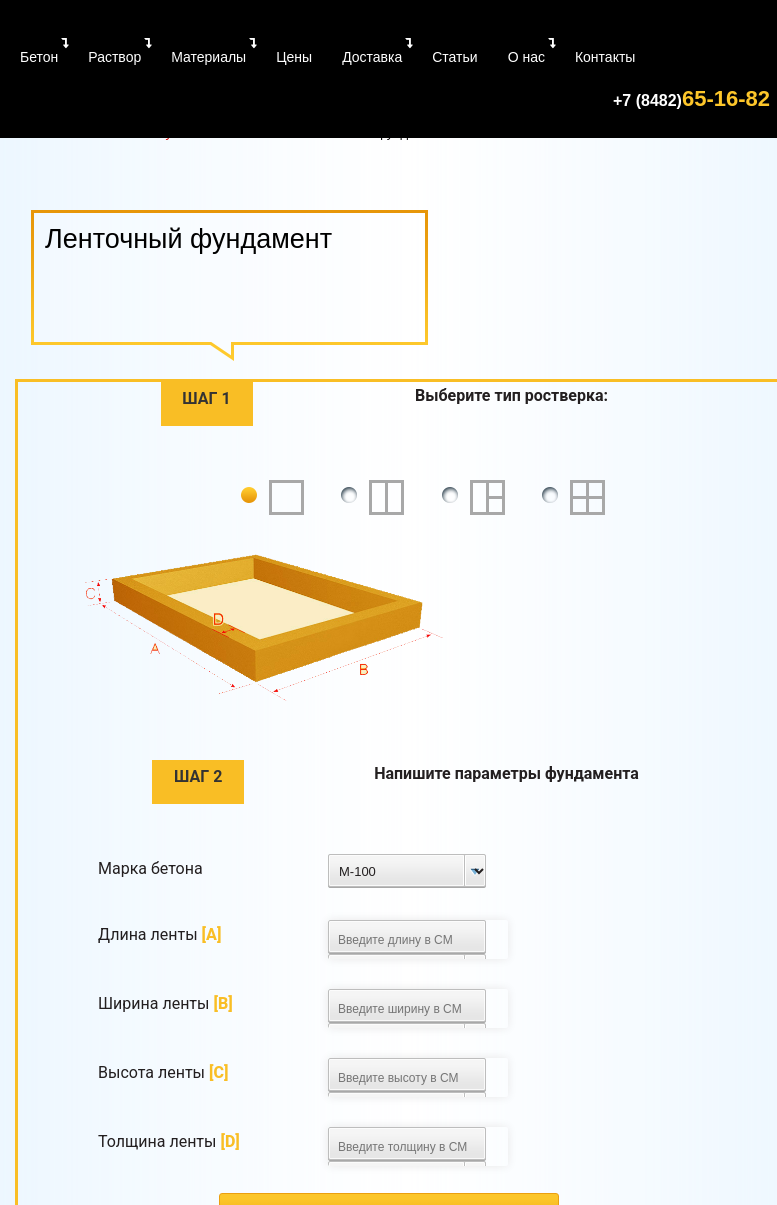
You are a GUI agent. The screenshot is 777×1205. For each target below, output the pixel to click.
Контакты (605, 57)
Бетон (39, 57)
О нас (526, 57)
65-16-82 (691, 98)
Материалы (208, 57)
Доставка (372, 57)
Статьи (454, 57)
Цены (294, 57)
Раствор (114, 57)
